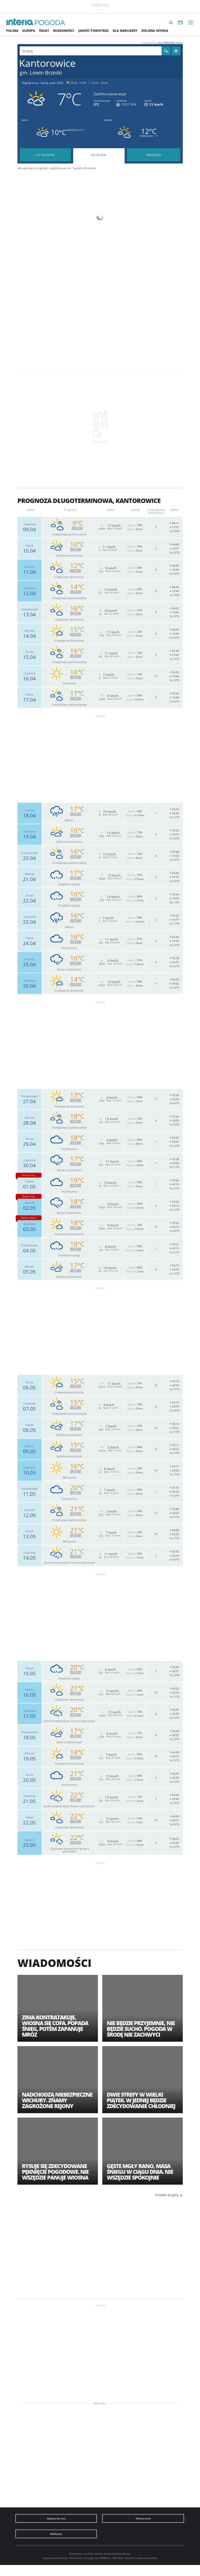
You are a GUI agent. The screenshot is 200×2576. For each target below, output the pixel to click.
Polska (12, 30)
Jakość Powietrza (93, 30)
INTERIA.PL (105, 2558)
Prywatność (75, 2558)
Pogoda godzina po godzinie (45, 154)
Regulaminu (123, 2553)
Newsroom (143, 2518)
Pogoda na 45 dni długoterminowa (99, 168)
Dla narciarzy (125, 30)
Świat (44, 30)
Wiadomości (63, 30)
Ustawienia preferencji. (55, 2558)
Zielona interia (154, 30)
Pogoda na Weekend (154, 154)
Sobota (108, 120)
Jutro (25, 120)
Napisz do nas (56, 2518)
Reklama (56, 2534)
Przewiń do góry (167, 2195)
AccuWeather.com (170, 43)
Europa (28, 30)
